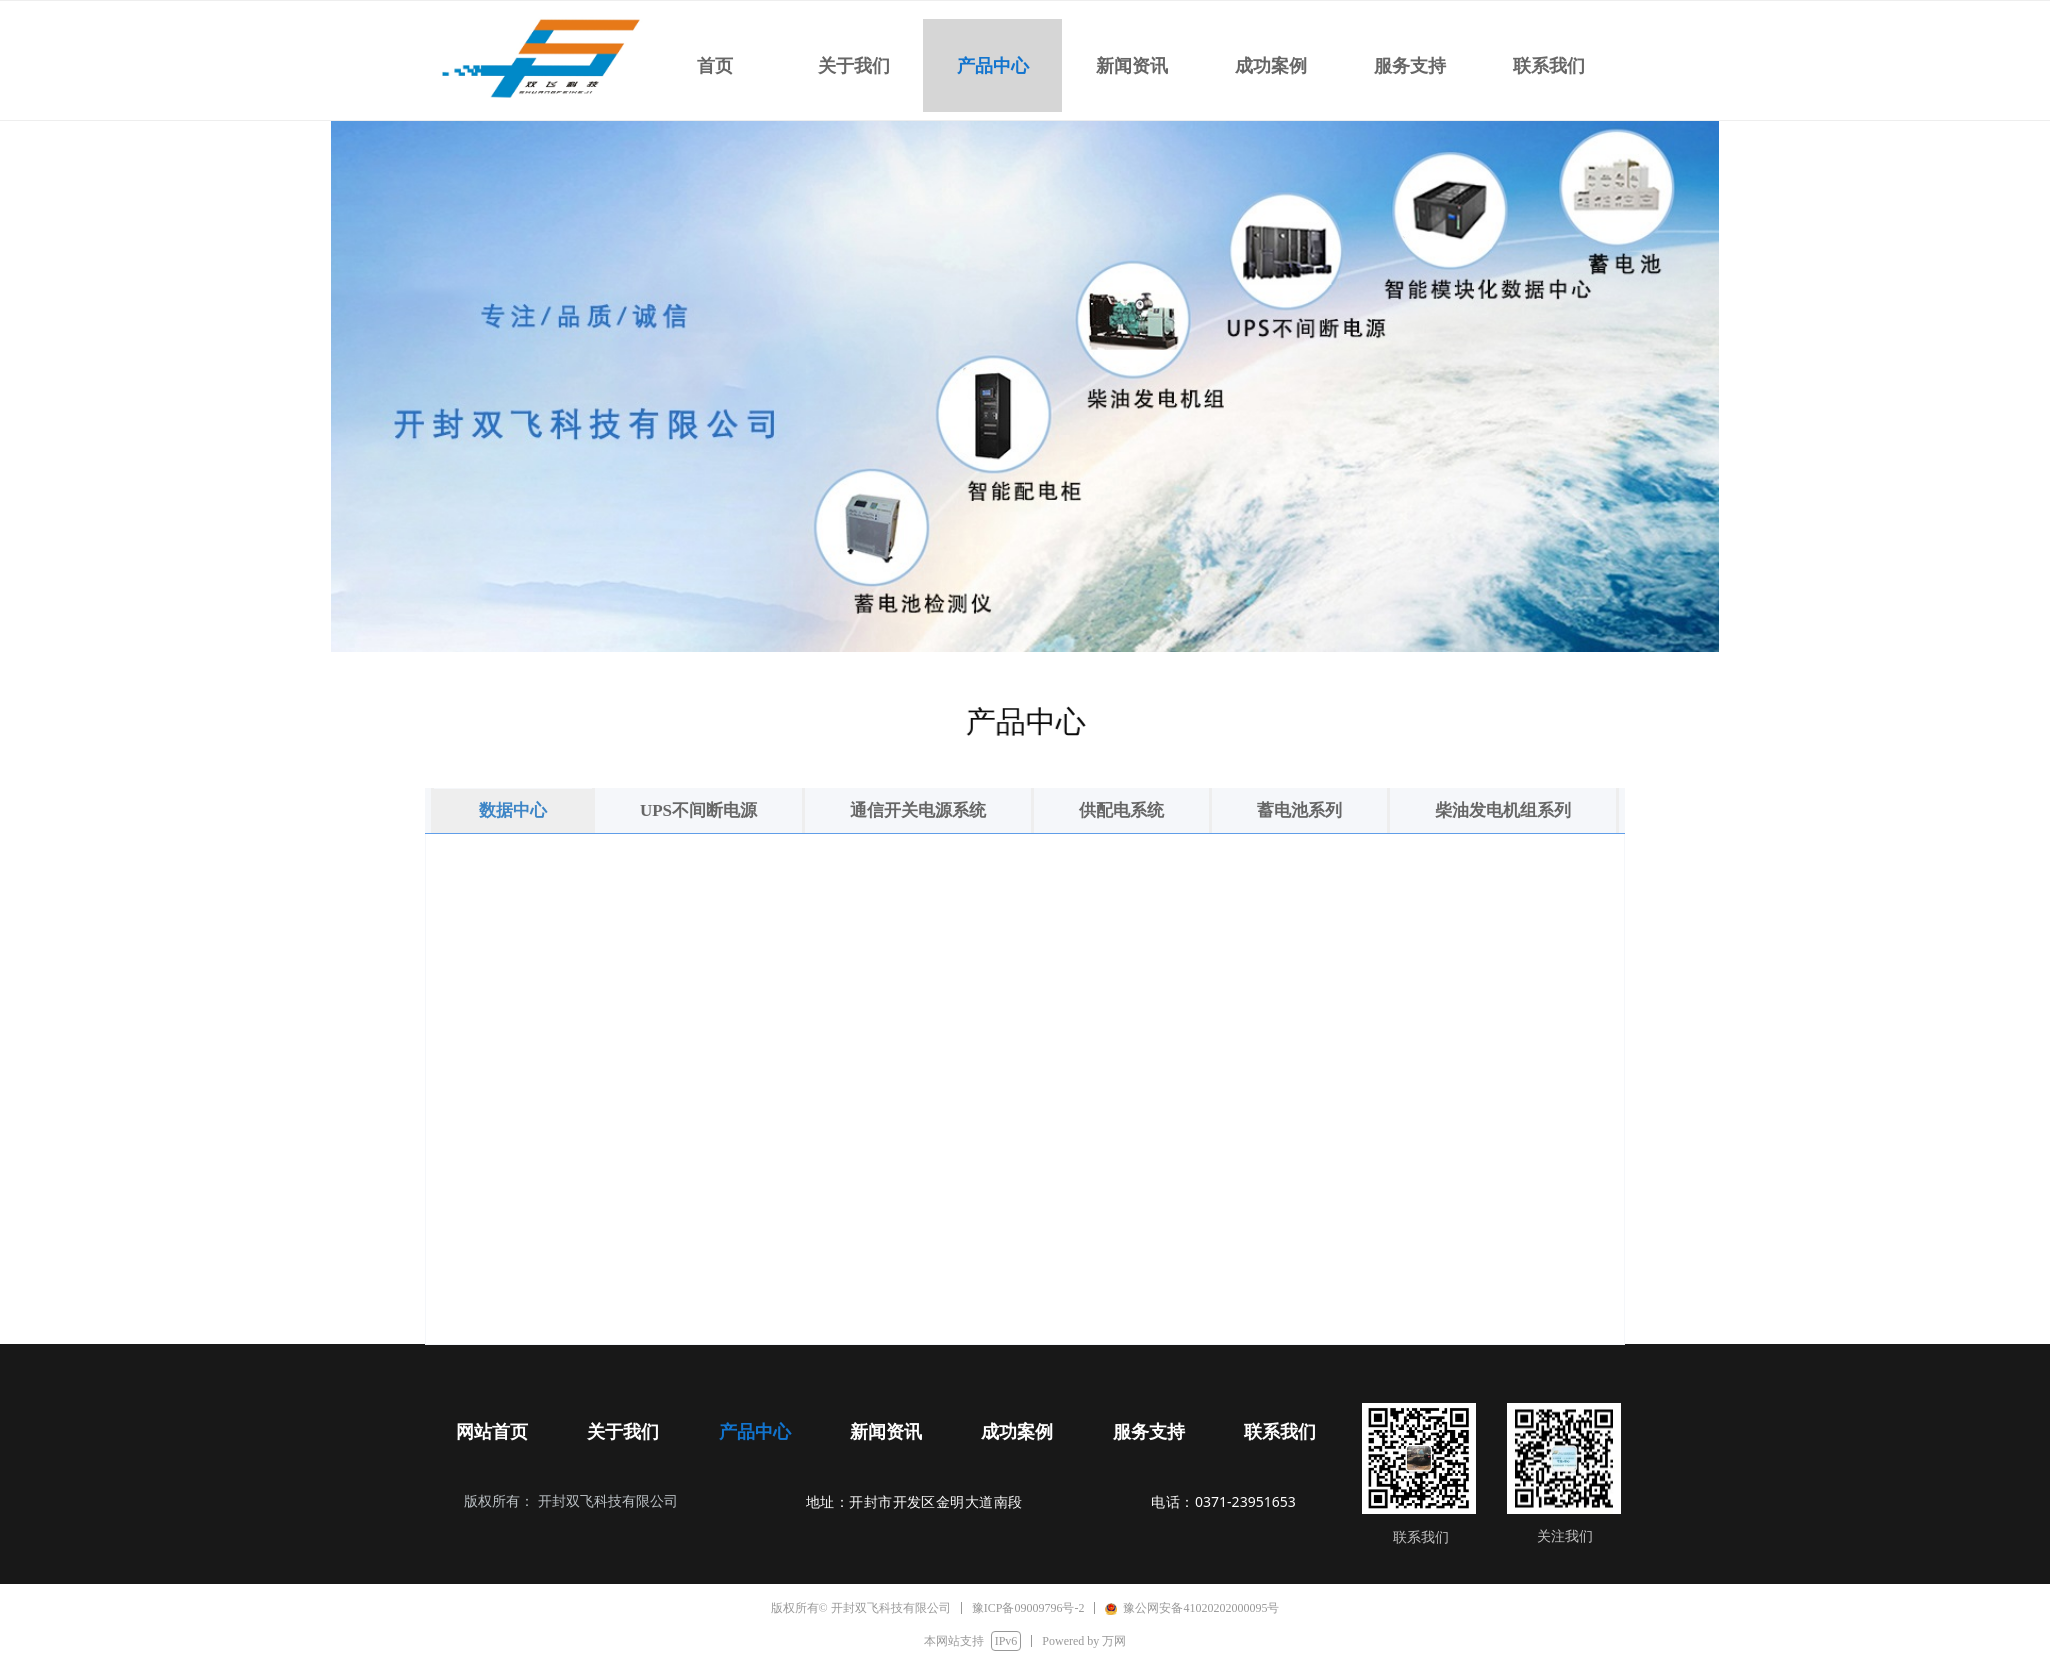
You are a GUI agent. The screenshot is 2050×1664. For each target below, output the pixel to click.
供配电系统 (1121, 810)
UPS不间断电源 (698, 810)
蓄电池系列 (1299, 810)
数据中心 (513, 810)
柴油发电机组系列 (1503, 810)
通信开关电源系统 (918, 810)
